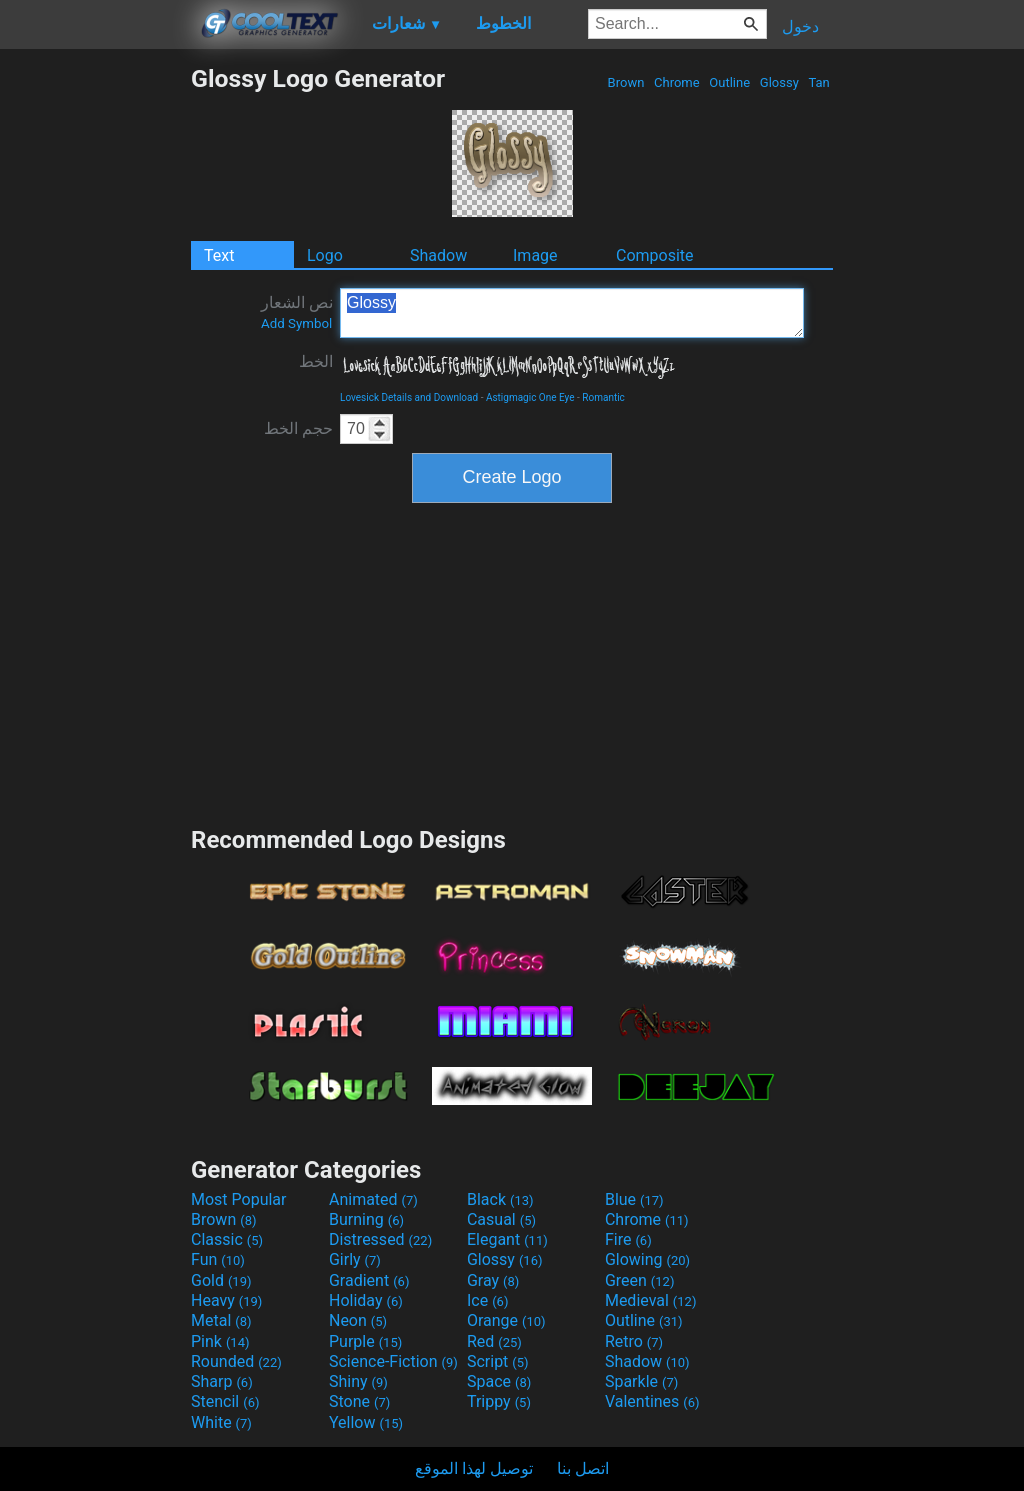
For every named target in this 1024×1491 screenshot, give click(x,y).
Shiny (358, 1381)
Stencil (225, 1401)
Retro (634, 1341)
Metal (221, 1320)
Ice (487, 1300)
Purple (365, 1341)
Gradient (369, 1280)
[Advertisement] (95, 364)
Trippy (499, 1401)
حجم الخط (298, 428)
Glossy (779, 82)
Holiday (366, 1300)
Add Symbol (296, 323)
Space (499, 1381)
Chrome (677, 82)
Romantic (603, 397)
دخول (800, 26)
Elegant (507, 1239)
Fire (628, 1239)
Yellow (366, 1422)
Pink (220, 1341)
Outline (729, 82)
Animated (373, 1199)
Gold (221, 1280)
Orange (506, 1320)
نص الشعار (297, 312)
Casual (501, 1219)
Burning (366, 1219)
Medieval (651, 1300)
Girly (355, 1259)
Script (498, 1361)
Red (494, 1341)
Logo (325, 255)
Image (535, 255)
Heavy (226, 1300)
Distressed (380, 1239)
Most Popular (239, 1199)
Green (640, 1280)
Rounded (236, 1361)
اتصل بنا (583, 1468)
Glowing (647, 1259)
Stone (359, 1401)
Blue (634, 1199)
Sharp (222, 1381)
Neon (358, 1320)
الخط (316, 361)
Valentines (652, 1401)
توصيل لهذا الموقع (474, 1468)
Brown (625, 82)
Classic (227, 1239)
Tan (819, 82)
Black (500, 1199)
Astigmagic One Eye (530, 397)
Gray (493, 1280)
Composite (655, 255)
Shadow (438, 255)
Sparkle (641, 1381)
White (221, 1422)
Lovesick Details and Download (409, 397)
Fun (218, 1259)
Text (219, 255)
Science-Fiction (393, 1361)
